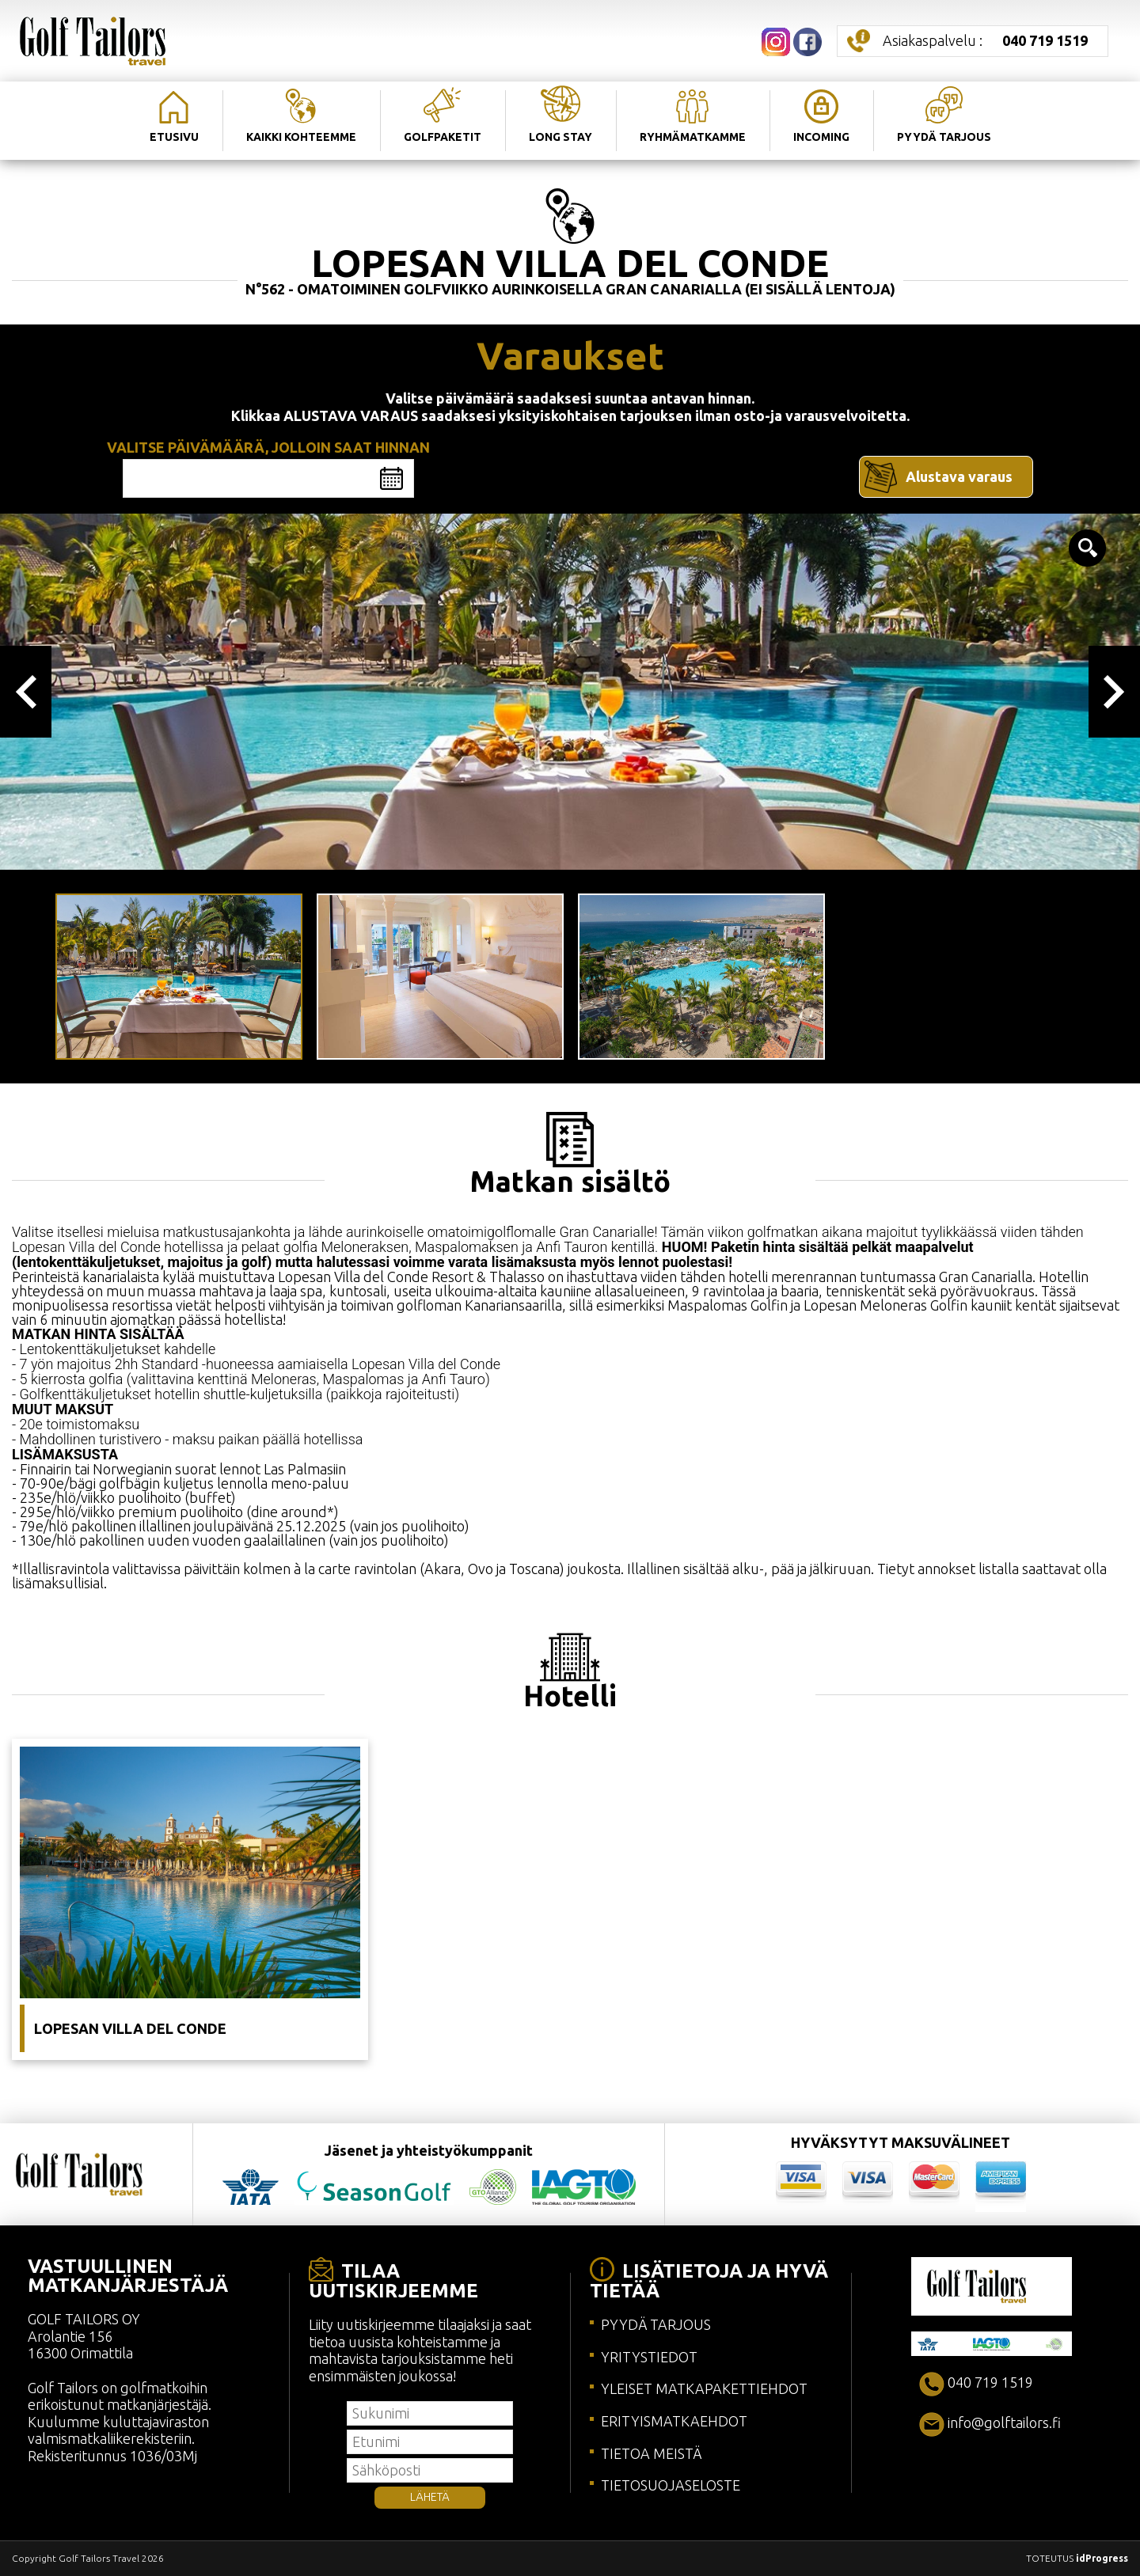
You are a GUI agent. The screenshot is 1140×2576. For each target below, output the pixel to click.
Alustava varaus (959, 476)
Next (1114, 692)
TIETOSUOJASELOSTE (670, 2485)
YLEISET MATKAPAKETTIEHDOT (704, 2388)
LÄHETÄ (430, 2497)
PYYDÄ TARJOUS (656, 2324)
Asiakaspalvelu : (985, 40)
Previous (25, 692)
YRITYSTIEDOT (649, 2357)
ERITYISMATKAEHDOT (674, 2421)
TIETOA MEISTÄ (651, 2453)
